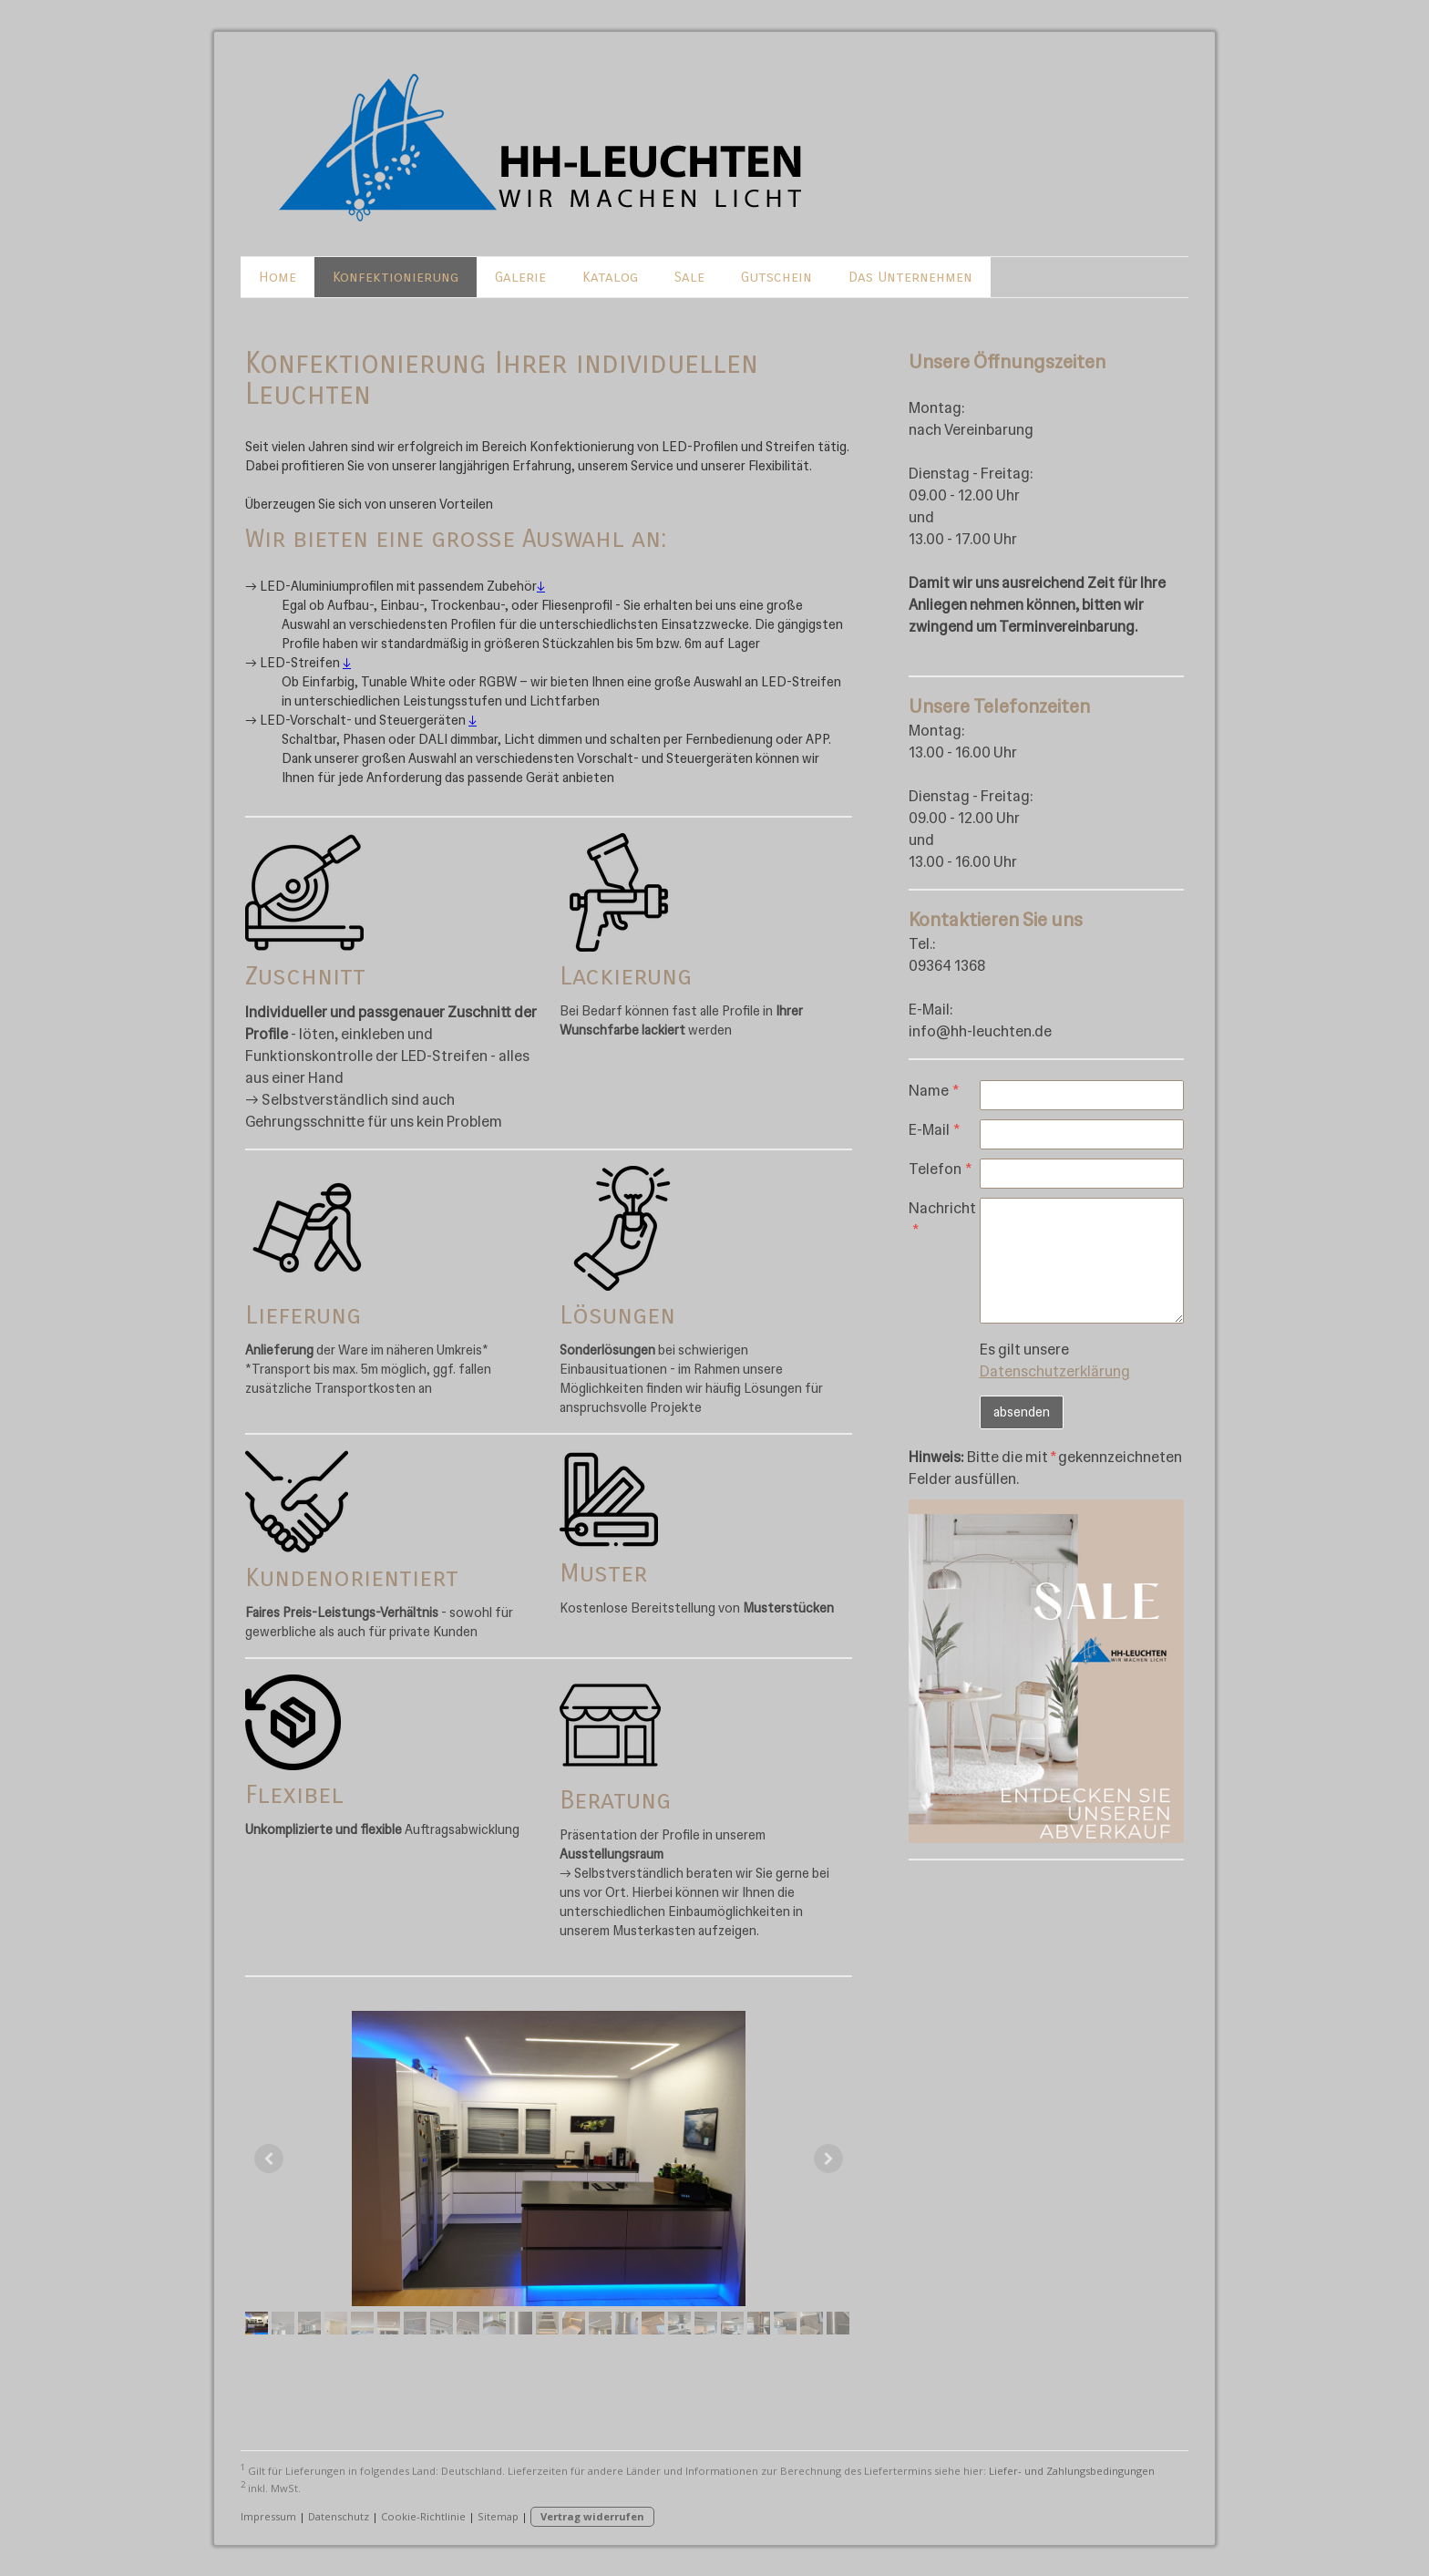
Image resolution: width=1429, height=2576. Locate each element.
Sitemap (498, 2516)
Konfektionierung (395, 276)
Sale (689, 276)
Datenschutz (338, 2516)
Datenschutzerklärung (1055, 1371)
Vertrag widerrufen (592, 2516)
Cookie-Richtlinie (423, 2516)
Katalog (610, 276)
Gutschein (776, 276)
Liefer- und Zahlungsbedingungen (1072, 2471)
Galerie (520, 276)
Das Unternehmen (910, 276)
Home (277, 276)
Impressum (268, 2516)
